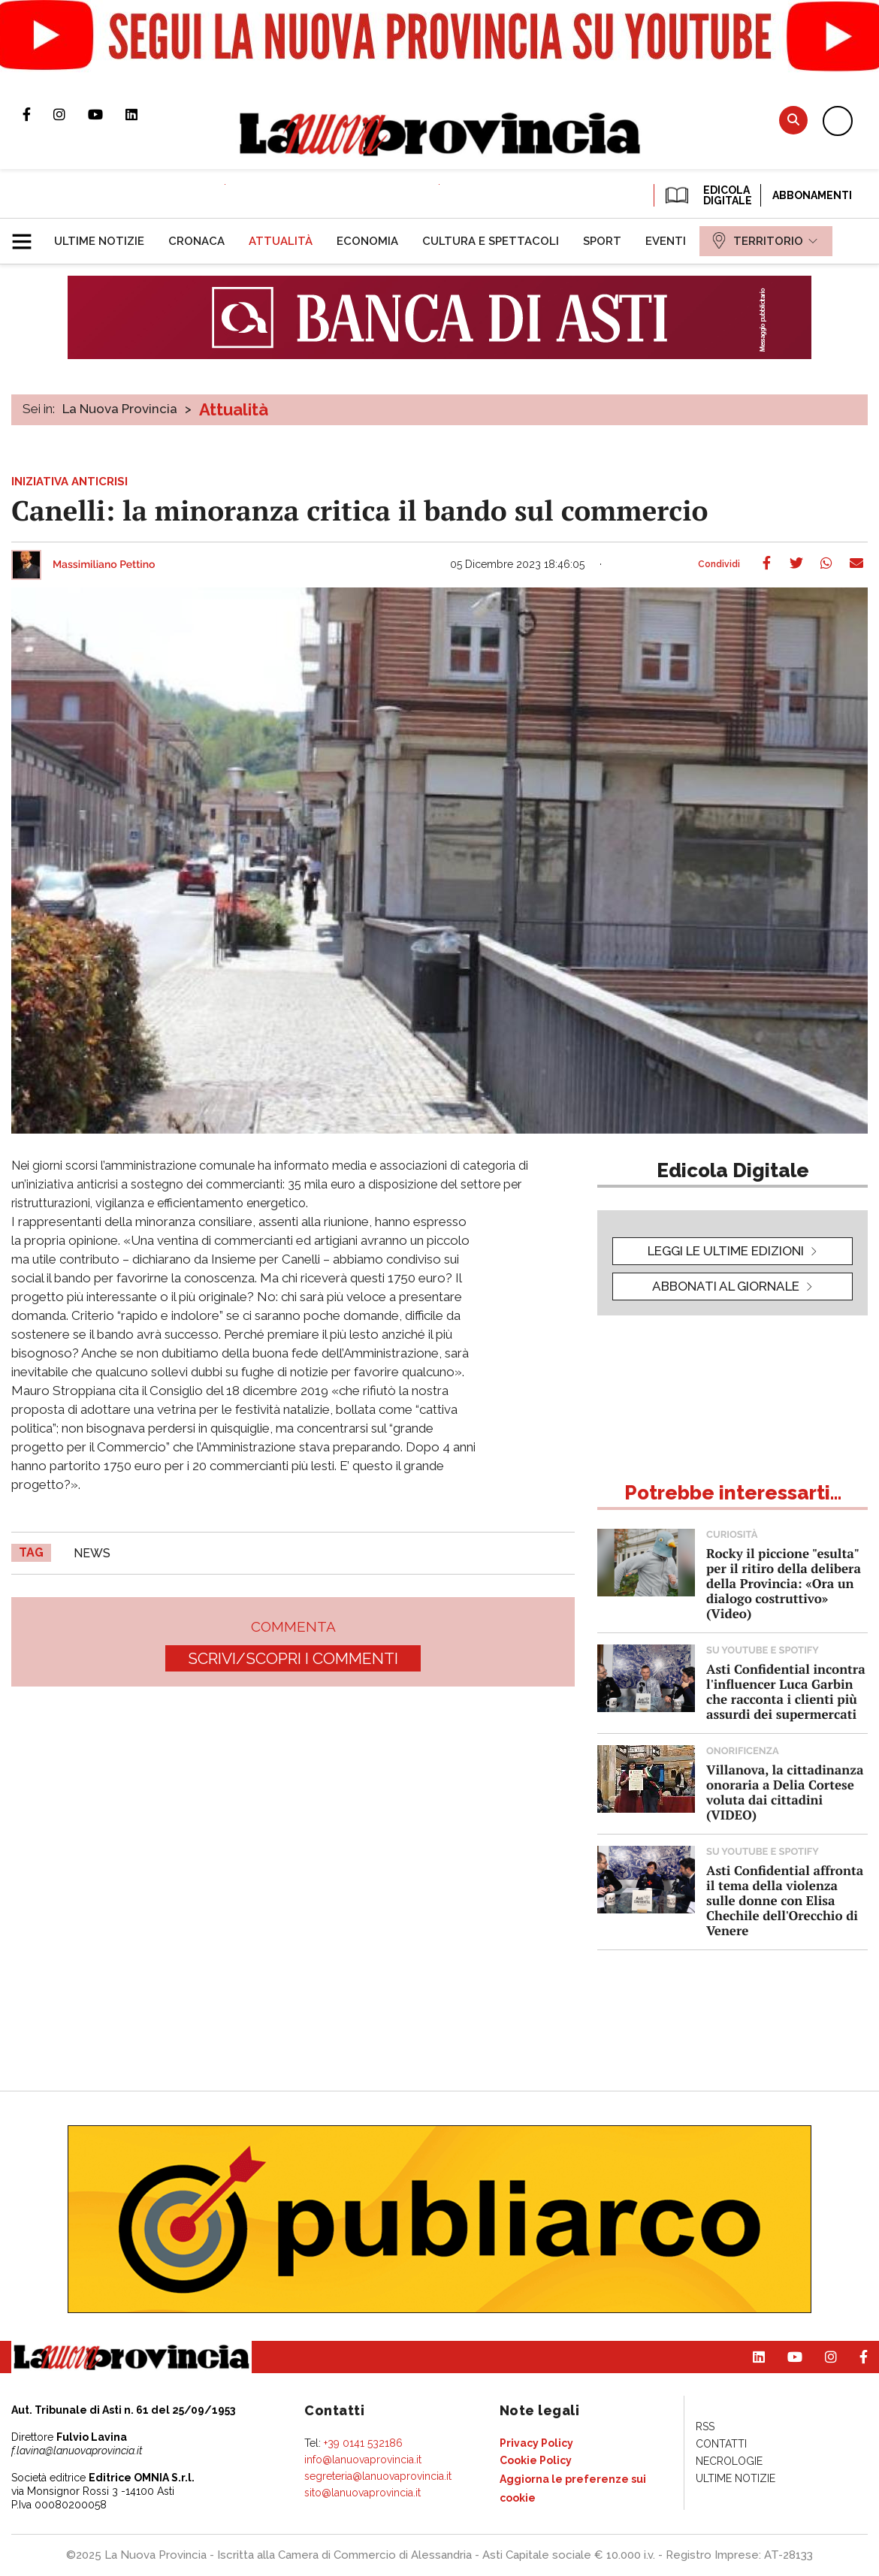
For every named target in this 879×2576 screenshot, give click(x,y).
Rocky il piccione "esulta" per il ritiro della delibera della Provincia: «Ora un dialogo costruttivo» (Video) (783, 1583)
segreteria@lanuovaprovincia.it (378, 2476)
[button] (27, 235)
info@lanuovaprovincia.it (362, 2460)
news (92, 1553)
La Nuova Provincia (119, 408)
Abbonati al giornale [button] (725, 1286)
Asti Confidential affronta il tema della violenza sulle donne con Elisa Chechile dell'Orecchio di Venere (784, 1900)
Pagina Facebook (38, 114)
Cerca (793, 120)
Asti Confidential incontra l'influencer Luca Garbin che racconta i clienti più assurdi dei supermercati (785, 1691)
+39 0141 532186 (363, 2443)
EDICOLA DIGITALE (707, 195)
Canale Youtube (106, 114)
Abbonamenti (812, 195)
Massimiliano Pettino (104, 565)
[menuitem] (99, 241)
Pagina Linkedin (142, 114)
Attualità (233, 409)
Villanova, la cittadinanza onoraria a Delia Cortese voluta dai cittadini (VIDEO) (784, 1792)
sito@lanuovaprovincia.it (362, 2493)
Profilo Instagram (70, 114)
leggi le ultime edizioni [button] (726, 1250)
